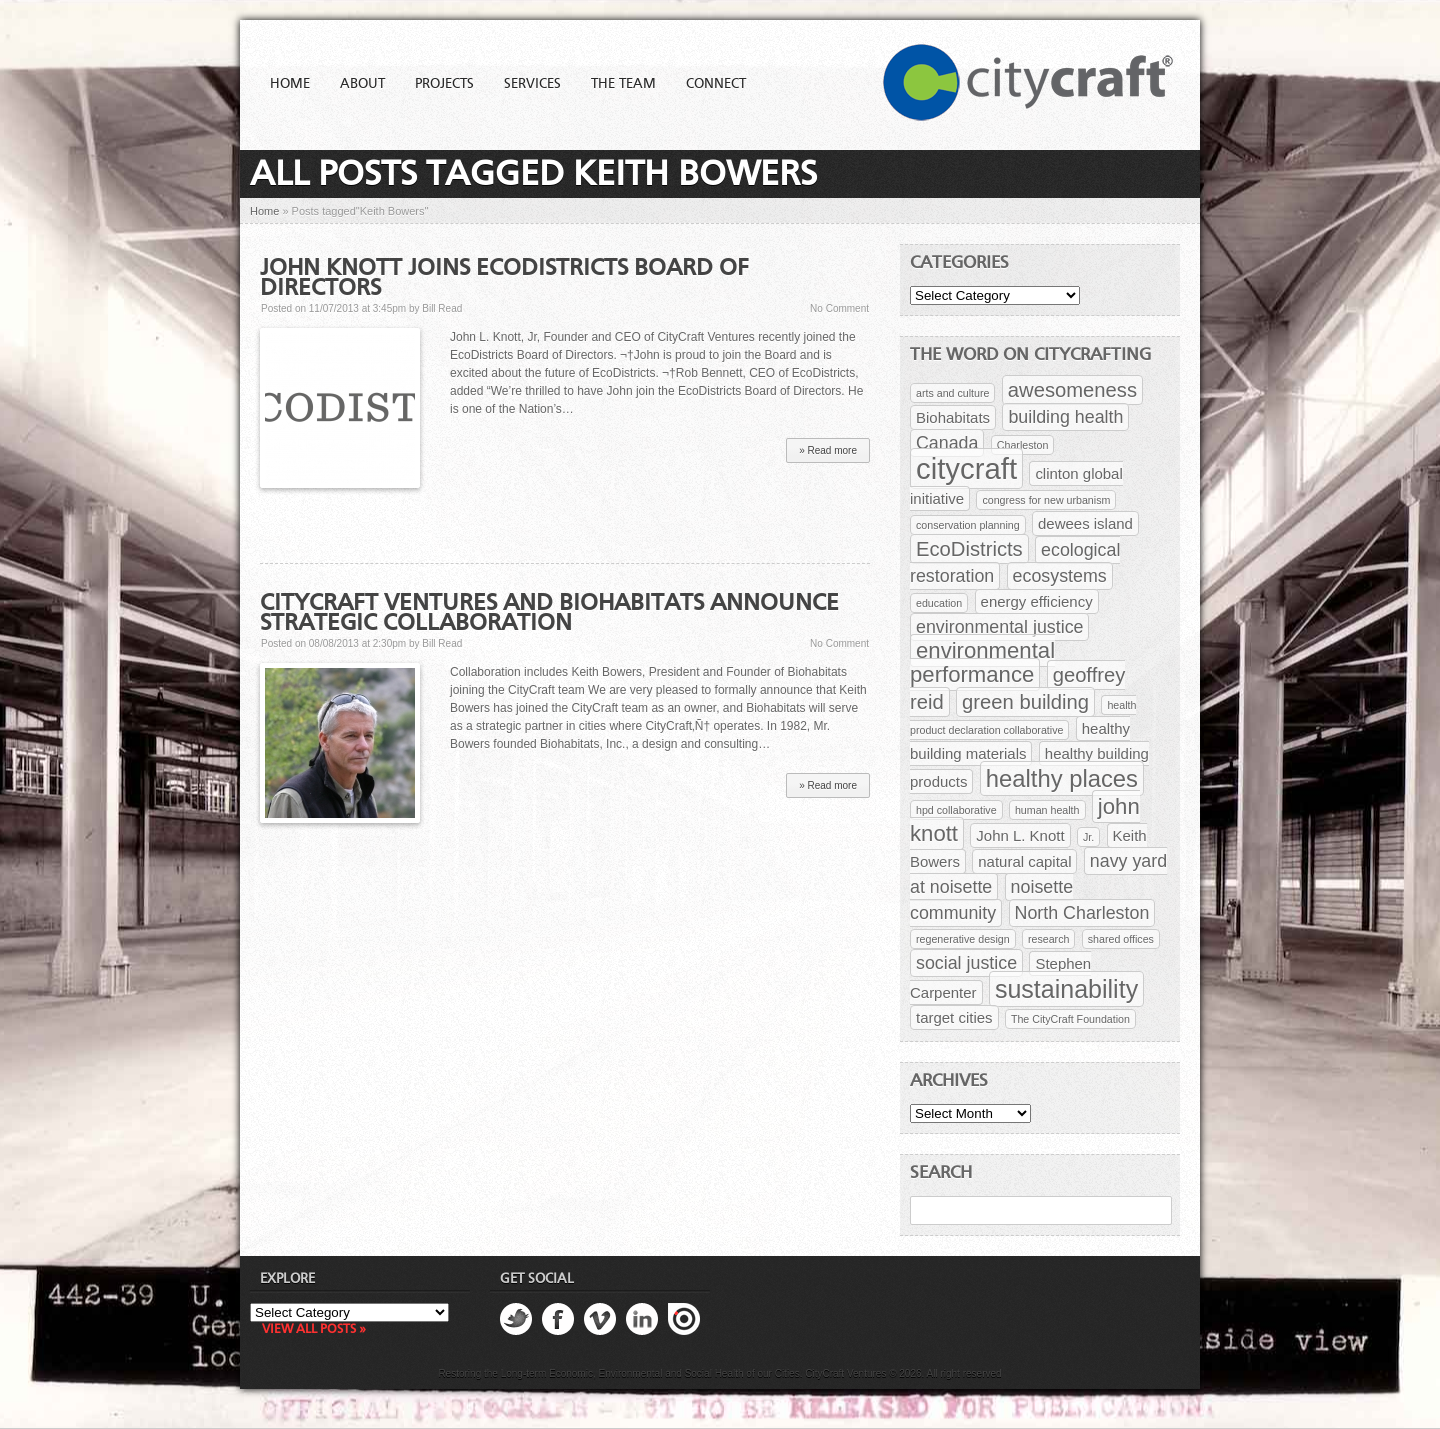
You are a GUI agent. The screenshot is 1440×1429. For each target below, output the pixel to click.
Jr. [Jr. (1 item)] (1088, 837)
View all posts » (314, 1329)
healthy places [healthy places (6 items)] (1062, 778)
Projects (444, 84)
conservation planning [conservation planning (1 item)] (968, 525)
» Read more (828, 450)
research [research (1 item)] (1048, 939)
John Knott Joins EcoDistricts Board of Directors (504, 279)
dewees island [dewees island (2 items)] (1085, 523)
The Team (623, 84)
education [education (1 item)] (939, 603)
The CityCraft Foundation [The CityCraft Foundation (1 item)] (1070, 1019)
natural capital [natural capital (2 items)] (1024, 861)
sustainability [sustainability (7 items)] (1066, 989)
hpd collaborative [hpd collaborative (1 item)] (956, 810)
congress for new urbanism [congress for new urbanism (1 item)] (1046, 500)
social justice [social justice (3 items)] (966, 963)
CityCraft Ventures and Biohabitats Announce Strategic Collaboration (549, 614)
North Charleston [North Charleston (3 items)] (1082, 913)
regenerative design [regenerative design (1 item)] (963, 939)
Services (532, 84)
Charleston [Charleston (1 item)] (1023, 445)
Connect (716, 84)
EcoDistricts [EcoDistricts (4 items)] (969, 549)
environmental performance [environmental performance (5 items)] (982, 662)
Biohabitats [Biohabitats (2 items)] (953, 417)
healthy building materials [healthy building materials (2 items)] (1020, 741)
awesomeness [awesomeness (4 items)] (1072, 390)
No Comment (839, 308)
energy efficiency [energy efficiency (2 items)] (1037, 601)
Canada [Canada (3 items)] (947, 443)
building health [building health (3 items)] (1065, 417)
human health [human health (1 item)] (1047, 810)
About (362, 84)
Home (290, 84)
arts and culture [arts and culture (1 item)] (952, 393)
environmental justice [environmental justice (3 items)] (999, 627)
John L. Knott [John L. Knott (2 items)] (1020, 835)
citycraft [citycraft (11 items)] (966, 468)
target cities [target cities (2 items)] (954, 1017)
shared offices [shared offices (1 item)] (1121, 939)
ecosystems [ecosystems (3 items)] (1060, 576)
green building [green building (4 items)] (1025, 702)
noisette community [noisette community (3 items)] (991, 900)
